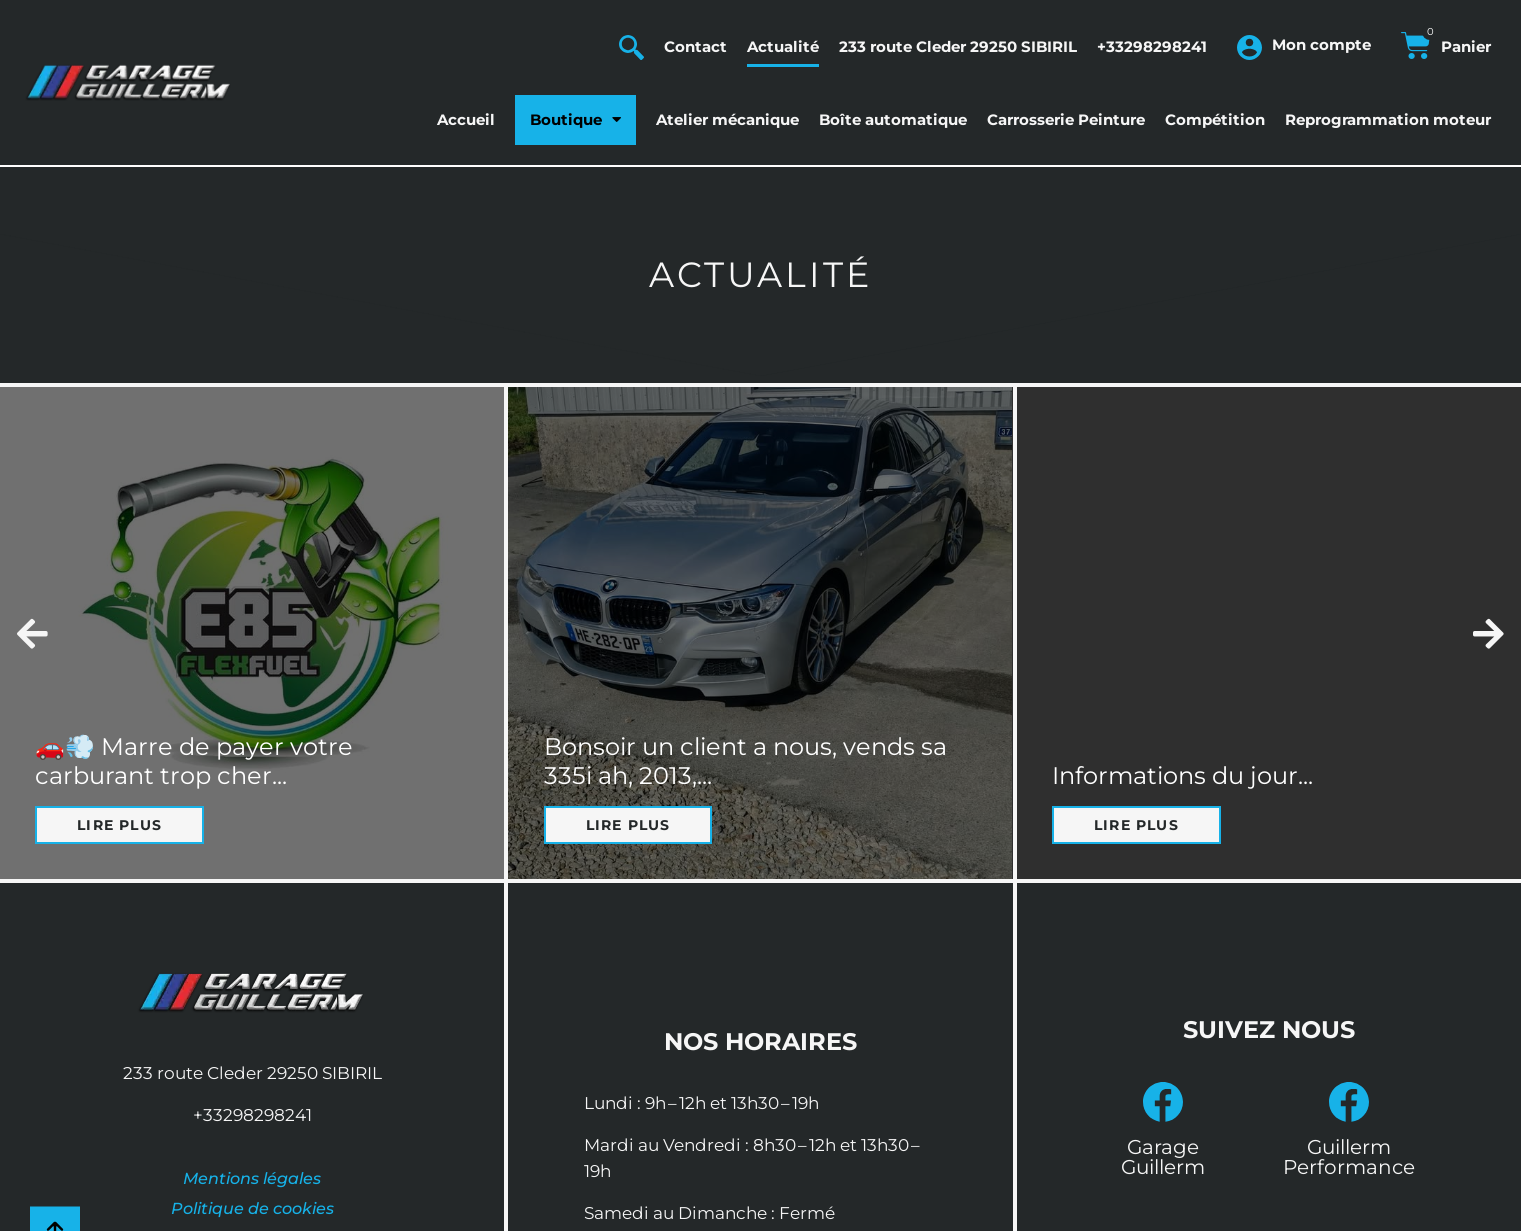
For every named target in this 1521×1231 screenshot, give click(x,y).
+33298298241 (1152, 46)
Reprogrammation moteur (1388, 119)
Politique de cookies (252, 1208)
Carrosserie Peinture (1066, 119)
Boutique (575, 119)
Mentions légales (252, 1178)
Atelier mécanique (727, 119)
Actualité (783, 46)
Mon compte (1321, 44)
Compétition (1215, 119)
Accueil (466, 119)
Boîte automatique (893, 119)
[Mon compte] (1249, 47)
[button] (32, 633)
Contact (695, 46)
